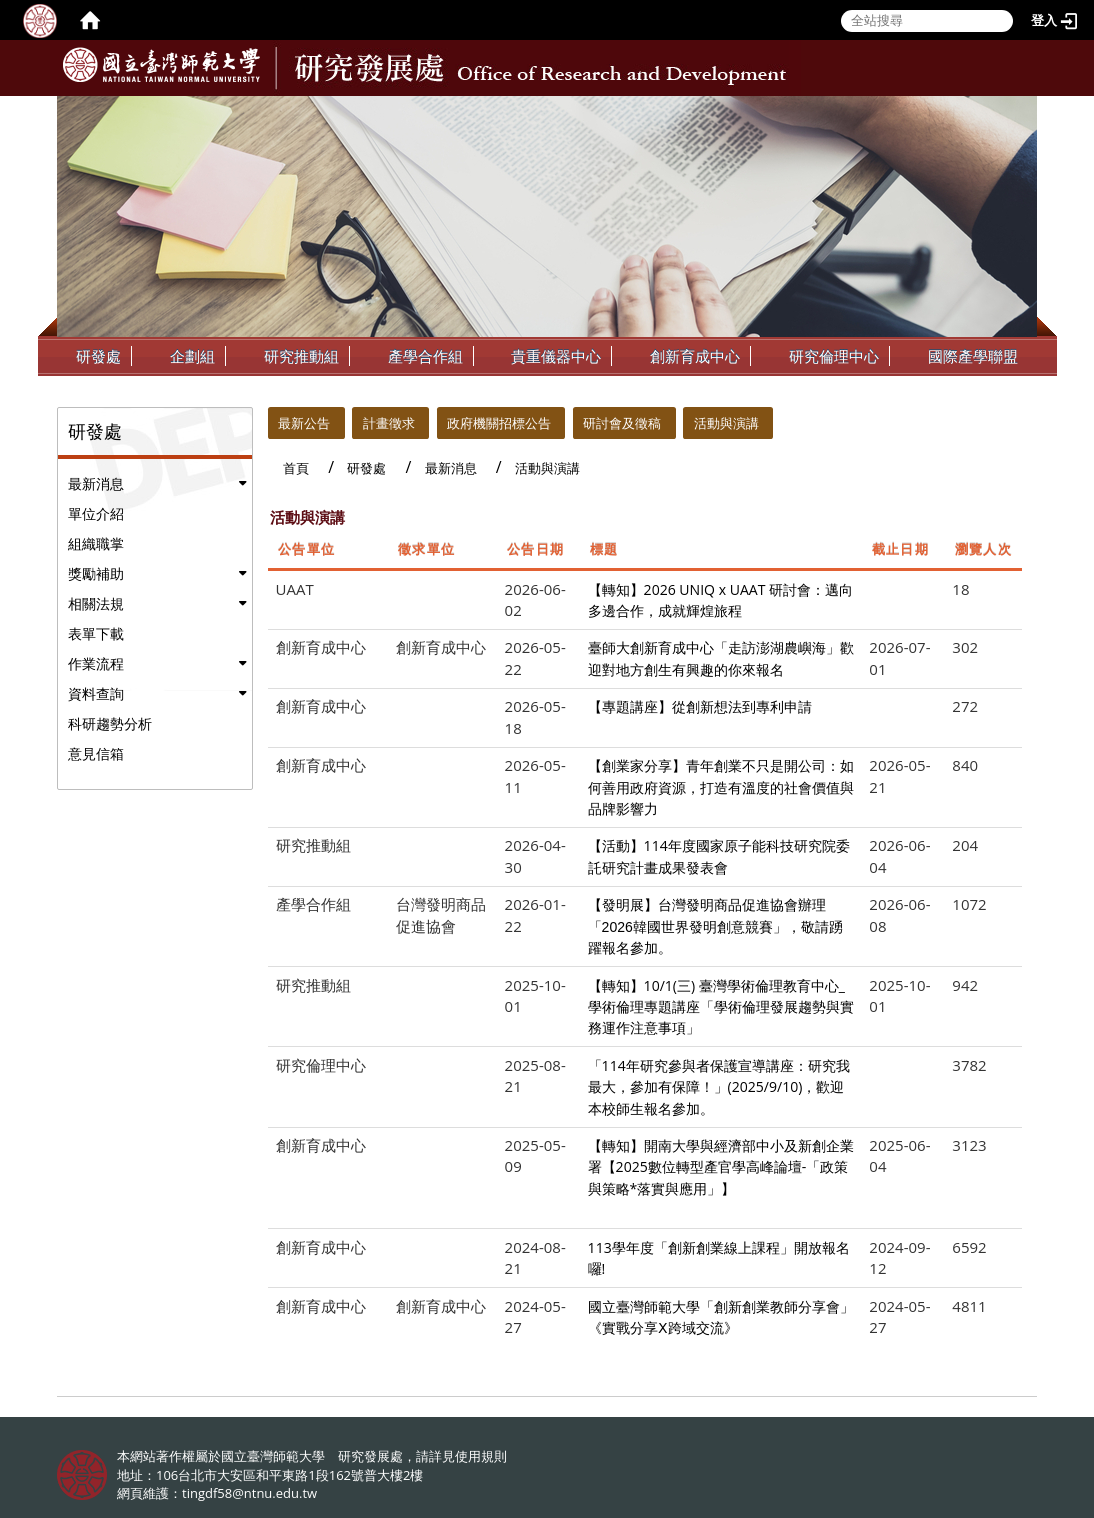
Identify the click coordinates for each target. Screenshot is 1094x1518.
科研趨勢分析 (110, 723)
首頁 (296, 468)
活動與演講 (726, 423)
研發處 (98, 356)
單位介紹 (96, 513)
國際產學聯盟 (973, 356)
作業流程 (96, 663)
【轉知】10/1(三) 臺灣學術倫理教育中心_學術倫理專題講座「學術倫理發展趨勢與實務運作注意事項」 (721, 1007)
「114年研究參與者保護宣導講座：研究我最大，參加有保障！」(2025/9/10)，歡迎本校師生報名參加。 (719, 1087)
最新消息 (96, 483)
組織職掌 (96, 543)
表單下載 (96, 633)
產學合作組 (425, 356)
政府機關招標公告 (499, 423)
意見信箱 (96, 753)
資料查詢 (96, 693)
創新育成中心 (695, 356)
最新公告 (304, 423)
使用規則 (481, 1456)
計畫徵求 (389, 423)
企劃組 (192, 356)
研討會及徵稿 (622, 423)
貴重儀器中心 (556, 356)
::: (1020, 111)
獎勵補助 (96, 573)
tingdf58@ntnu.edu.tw (249, 1493)
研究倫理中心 (834, 356)
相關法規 (96, 603)
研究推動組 (301, 356)
